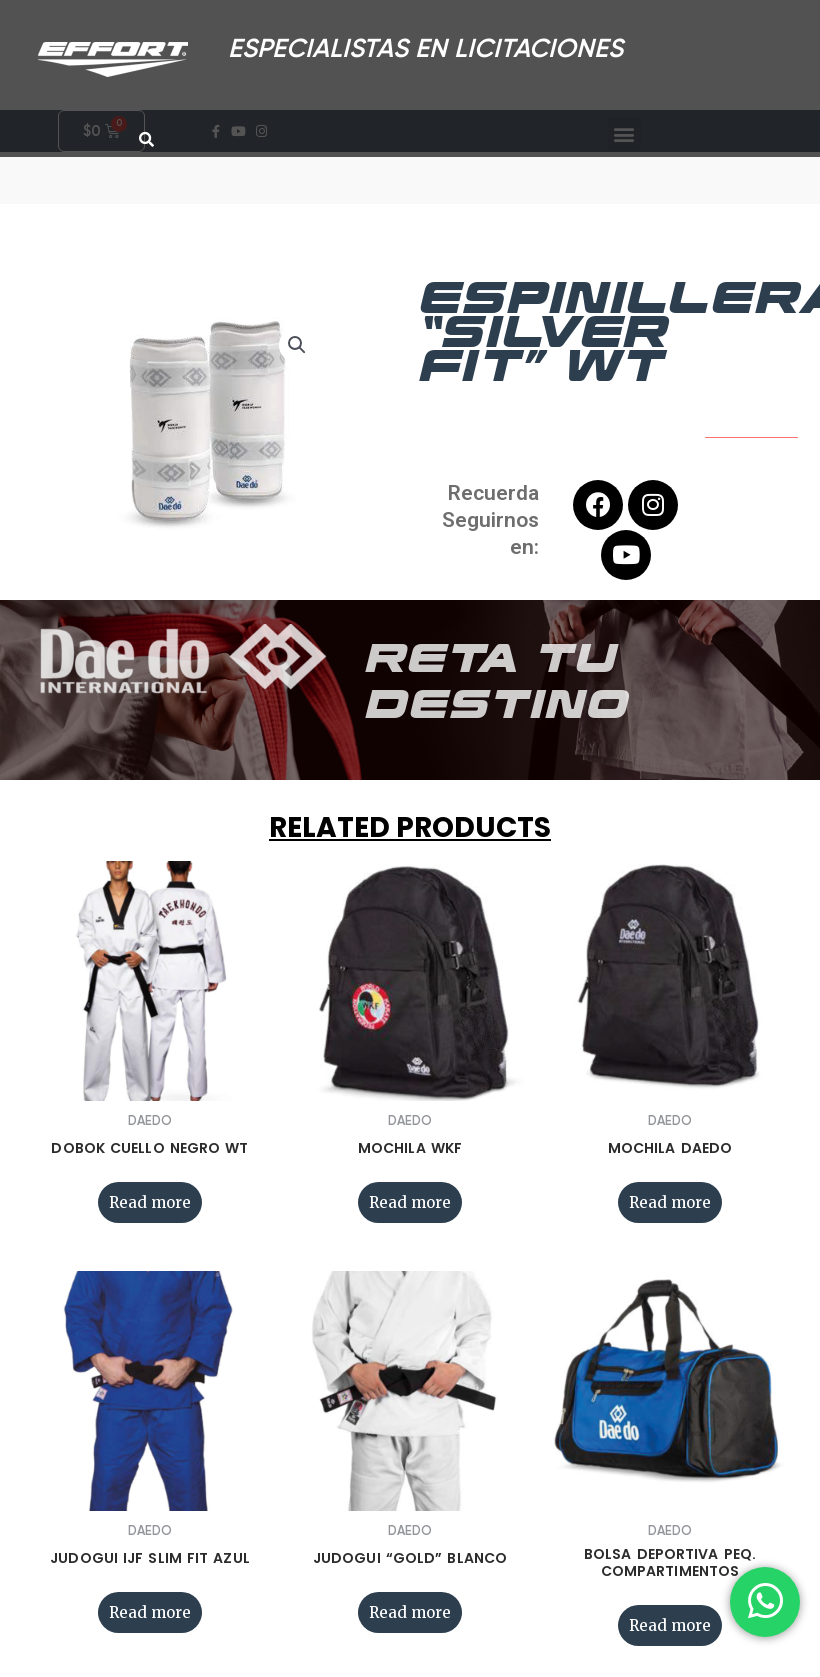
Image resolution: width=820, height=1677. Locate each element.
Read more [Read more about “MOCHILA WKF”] (410, 1212)
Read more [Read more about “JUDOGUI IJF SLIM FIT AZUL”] (150, 1622)
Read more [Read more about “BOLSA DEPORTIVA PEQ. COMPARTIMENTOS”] (670, 1635)
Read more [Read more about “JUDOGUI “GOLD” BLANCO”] (410, 1622)
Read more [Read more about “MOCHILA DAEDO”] (670, 1212)
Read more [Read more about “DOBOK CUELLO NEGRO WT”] (150, 1212)
